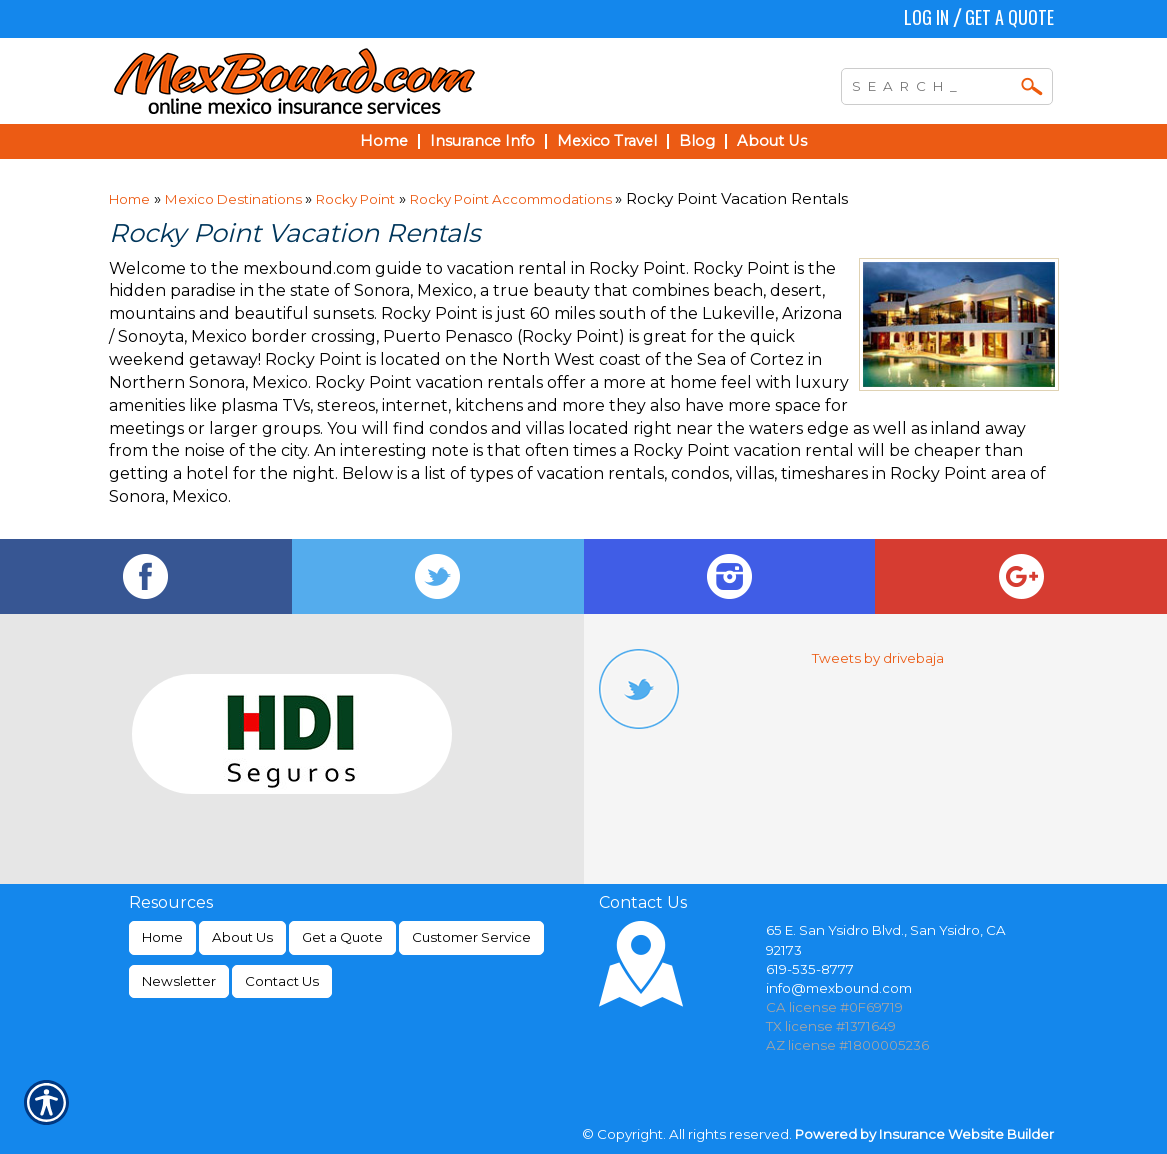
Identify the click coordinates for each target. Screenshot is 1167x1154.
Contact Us (282, 981)
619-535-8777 (810, 969)
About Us (242, 937)
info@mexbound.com (839, 988)
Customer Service (471, 937)
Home (129, 199)
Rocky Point (355, 199)
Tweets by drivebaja (878, 658)
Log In (926, 17)
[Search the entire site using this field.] (932, 84)
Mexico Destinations (235, 199)
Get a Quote (1009, 17)
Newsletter (179, 981)
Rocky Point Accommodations (512, 199)
